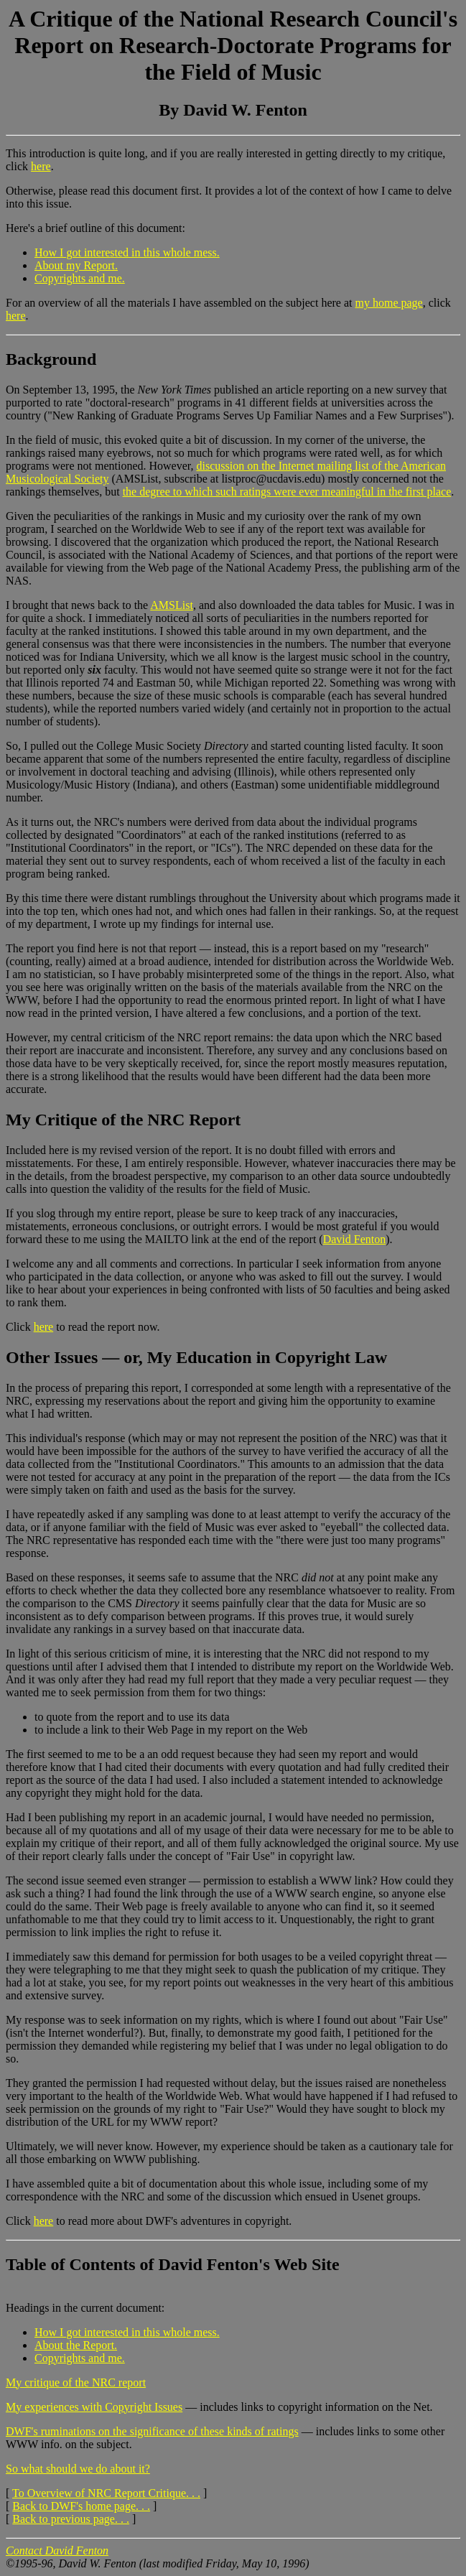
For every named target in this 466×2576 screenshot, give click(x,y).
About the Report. (75, 2345)
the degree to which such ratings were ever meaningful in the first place (287, 491)
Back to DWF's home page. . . (81, 2506)
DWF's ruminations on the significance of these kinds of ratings (152, 2431)
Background (51, 359)
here (41, 166)
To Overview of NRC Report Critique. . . (106, 2493)
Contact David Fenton (57, 2550)
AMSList (171, 605)
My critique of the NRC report (76, 2382)
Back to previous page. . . (70, 2519)
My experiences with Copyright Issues (94, 2407)
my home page (389, 303)
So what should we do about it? (78, 2469)
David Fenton (354, 1239)
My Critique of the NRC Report (123, 1119)
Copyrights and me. (79, 278)
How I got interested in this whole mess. (127, 252)
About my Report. (76, 265)
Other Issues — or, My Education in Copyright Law (196, 1357)
